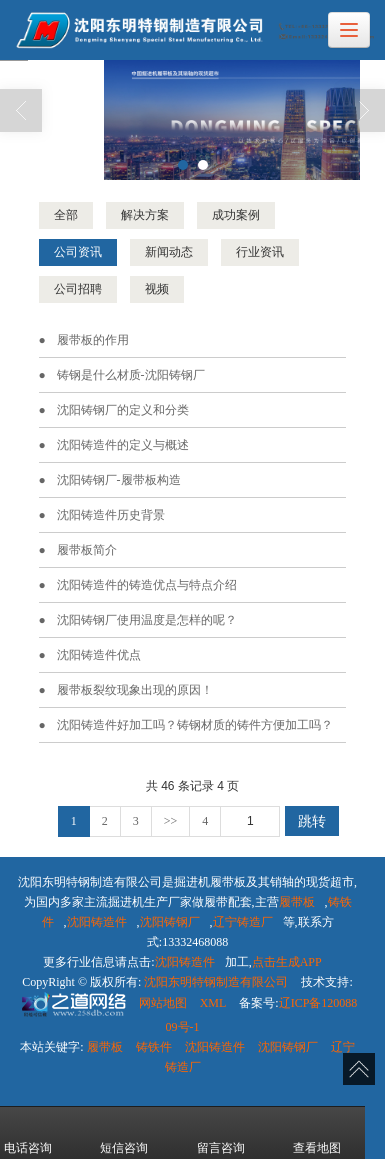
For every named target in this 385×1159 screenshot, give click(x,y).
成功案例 (236, 214)
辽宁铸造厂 (243, 921)
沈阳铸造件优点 (99, 654)
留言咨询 (221, 1133)
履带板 (297, 901)
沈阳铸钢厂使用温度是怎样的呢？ (147, 619)
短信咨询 (124, 1133)
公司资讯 (78, 251)
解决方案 (145, 214)
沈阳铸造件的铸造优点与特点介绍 (147, 584)
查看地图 (317, 1133)
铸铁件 (154, 1046)
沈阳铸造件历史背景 (111, 514)
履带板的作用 (93, 339)
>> (171, 820)
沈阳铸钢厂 (170, 921)
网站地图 (163, 1002)
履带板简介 (87, 549)
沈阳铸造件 (97, 921)
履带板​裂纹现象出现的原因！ (135, 689)
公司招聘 (78, 288)
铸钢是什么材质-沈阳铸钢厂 (131, 374)
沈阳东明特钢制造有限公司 (216, 981)
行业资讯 (260, 251)
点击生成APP (287, 961)
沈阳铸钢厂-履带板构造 (119, 479)
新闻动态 (169, 251)
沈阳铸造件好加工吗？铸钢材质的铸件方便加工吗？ (195, 724)
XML (213, 1002)
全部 (66, 214)
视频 (157, 288)
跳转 (312, 820)
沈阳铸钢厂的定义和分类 (123, 409)
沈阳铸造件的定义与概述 (123, 444)
